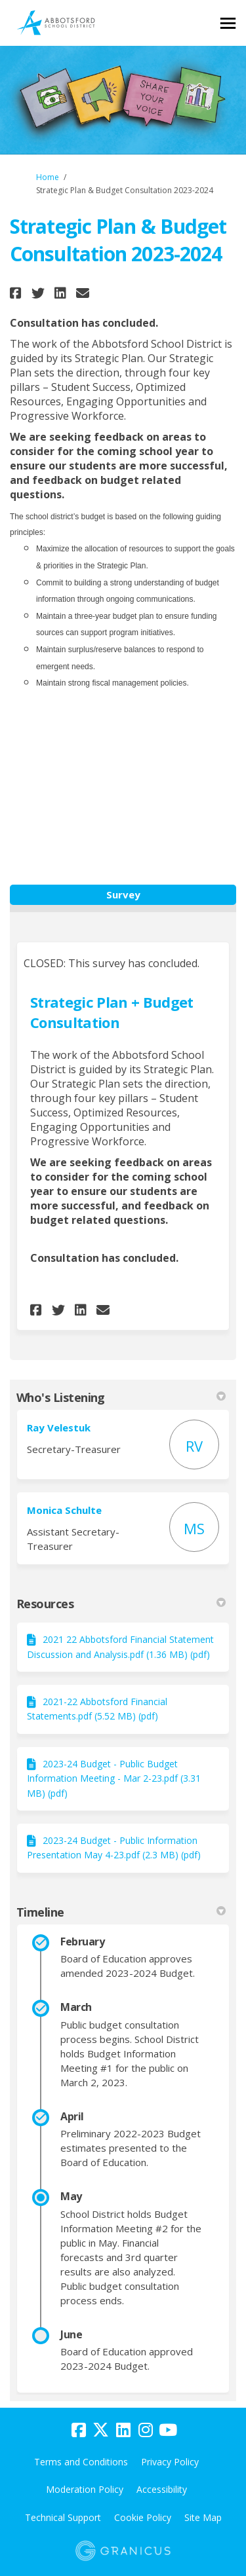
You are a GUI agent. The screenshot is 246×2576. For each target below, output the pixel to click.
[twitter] (101, 2430)
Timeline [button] (121, 1912)
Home (47, 177)
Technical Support (63, 2517)
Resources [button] (121, 1603)
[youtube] (168, 2430)
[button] (17, 293)
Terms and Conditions (81, 2462)
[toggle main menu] (227, 23)
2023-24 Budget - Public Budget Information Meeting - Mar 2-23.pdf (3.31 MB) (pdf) (114, 1778)
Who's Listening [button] (121, 1397)
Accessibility (161, 2489)
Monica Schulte (64, 1510)
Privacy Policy (170, 2462)
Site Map (203, 2517)
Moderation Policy (84, 2489)
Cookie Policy (142, 2517)
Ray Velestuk (59, 1427)
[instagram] (146, 2430)
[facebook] (79, 2430)
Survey (123, 894)
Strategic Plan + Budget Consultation (112, 1012)
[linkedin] (123, 2430)
